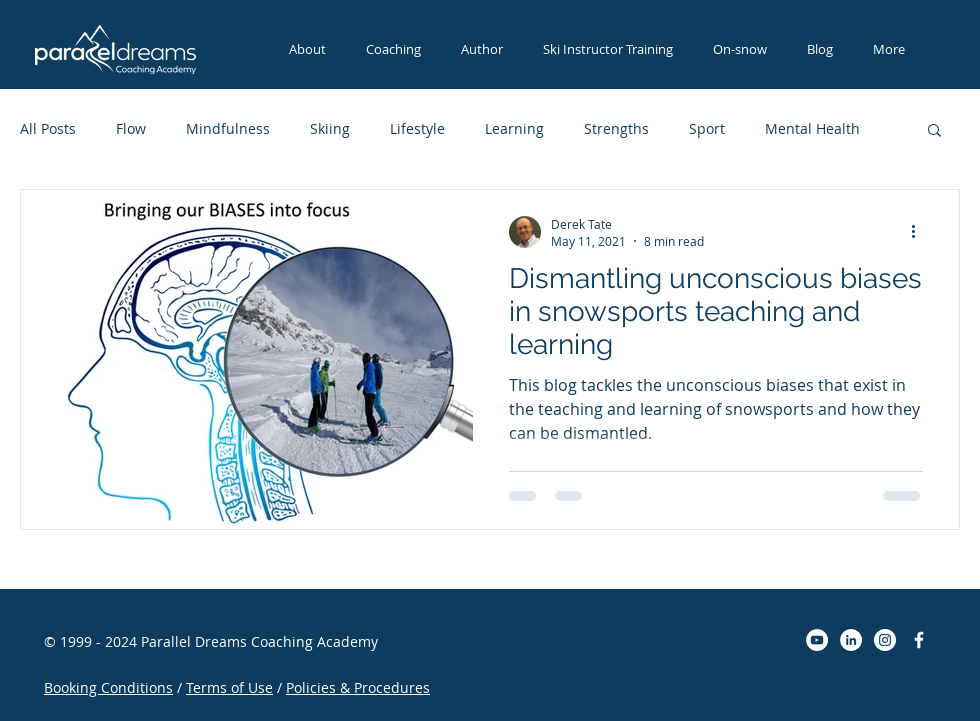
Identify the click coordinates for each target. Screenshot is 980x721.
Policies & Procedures (358, 687)
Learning (514, 128)
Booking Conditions (108, 687)
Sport (707, 128)
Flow (131, 128)
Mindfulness (228, 128)
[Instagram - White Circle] (885, 640)
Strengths (616, 128)
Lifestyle (417, 128)
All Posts (48, 128)
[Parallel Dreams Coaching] (919, 640)
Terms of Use (229, 687)
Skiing (330, 128)
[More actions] (920, 232)
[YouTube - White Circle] (817, 640)
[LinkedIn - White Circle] (851, 640)
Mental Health (812, 128)
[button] (608, 49)
